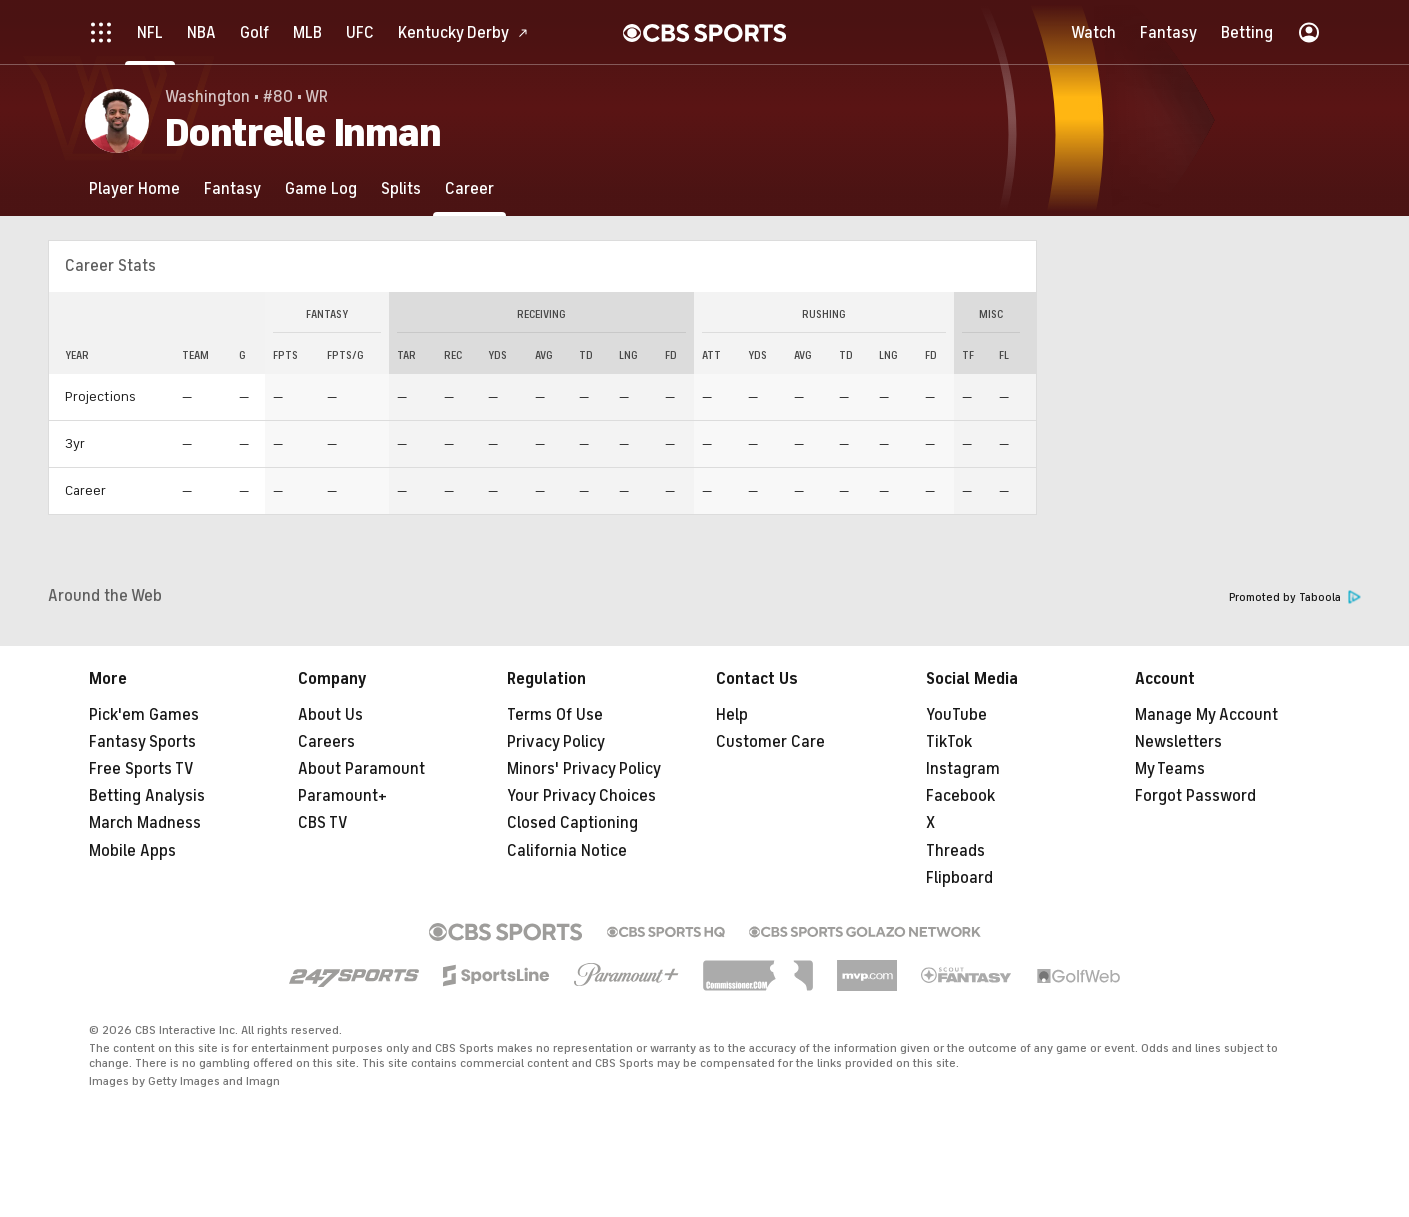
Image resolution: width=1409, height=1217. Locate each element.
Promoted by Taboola (1295, 597)
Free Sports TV (141, 769)
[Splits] (401, 188)
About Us (330, 715)
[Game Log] (321, 188)
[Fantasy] (232, 188)
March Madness (145, 823)
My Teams (1170, 769)
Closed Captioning (572, 823)
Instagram (963, 769)
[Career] (469, 188)
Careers (326, 742)
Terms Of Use (555, 715)
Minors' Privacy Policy (584, 769)
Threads (955, 851)
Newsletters (1178, 742)
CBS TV (323, 823)
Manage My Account (1206, 715)
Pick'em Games (144, 715)
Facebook (960, 796)
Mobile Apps (132, 851)
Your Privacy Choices (581, 796)
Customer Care (770, 742)
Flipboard (959, 878)
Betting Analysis (147, 796)
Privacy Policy (556, 742)
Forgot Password (1195, 796)
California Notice (567, 851)
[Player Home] (134, 188)
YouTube (956, 715)
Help (732, 715)
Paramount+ (342, 796)
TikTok (949, 742)
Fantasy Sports (142, 742)
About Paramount (361, 769)
